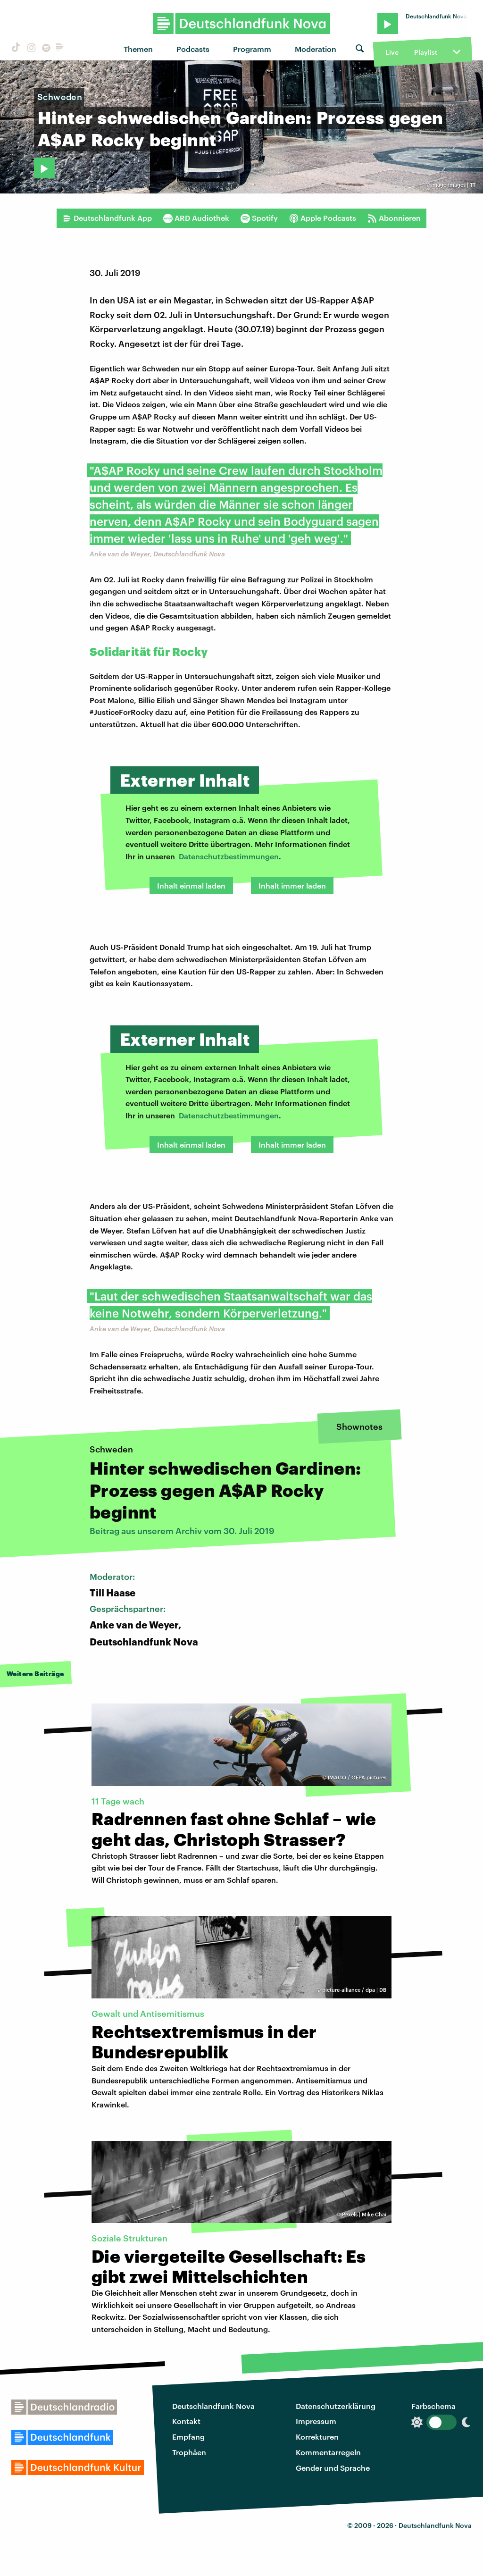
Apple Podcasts (322, 218)
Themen (138, 48)
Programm (252, 48)
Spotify (259, 218)
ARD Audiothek (196, 218)
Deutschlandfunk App (107, 218)
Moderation (315, 48)
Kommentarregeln (328, 2452)
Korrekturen (317, 2436)
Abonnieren (394, 218)
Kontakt (186, 2421)
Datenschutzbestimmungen (229, 856)
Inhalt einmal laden (191, 885)
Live (392, 52)
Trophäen (189, 2452)
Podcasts (192, 48)
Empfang (188, 2436)
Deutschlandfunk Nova (213, 2405)
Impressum (316, 2421)
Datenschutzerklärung (335, 2405)
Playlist (425, 52)
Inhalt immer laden (292, 885)
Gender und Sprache (333, 2467)
